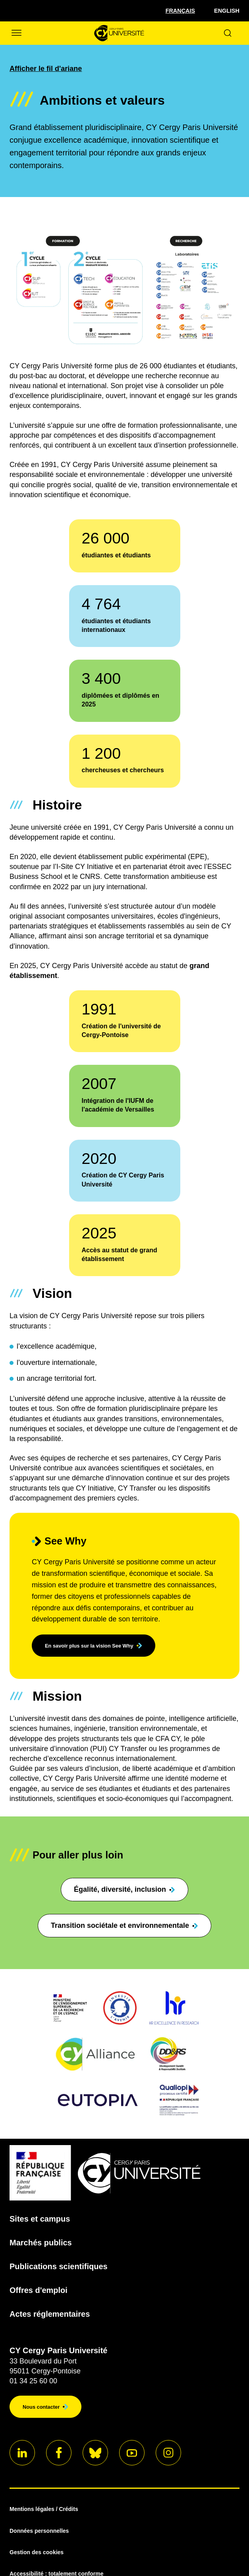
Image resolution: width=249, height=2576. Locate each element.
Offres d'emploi (39, 2290)
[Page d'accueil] (119, 33)
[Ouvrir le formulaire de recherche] (227, 33)
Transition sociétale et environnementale (124, 1925)
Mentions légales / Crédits (44, 2509)
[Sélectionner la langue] (180, 10)
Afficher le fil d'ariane (46, 69)
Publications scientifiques (59, 2266)
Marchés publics (41, 2242)
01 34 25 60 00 (33, 2381)
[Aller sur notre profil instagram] (168, 2452)
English (226, 11)
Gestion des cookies (37, 2552)
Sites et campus (40, 2218)
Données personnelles (39, 2531)
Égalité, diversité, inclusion (124, 1889)
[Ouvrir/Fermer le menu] (16, 33)
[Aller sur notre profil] (22, 2452)
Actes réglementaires (50, 2314)
